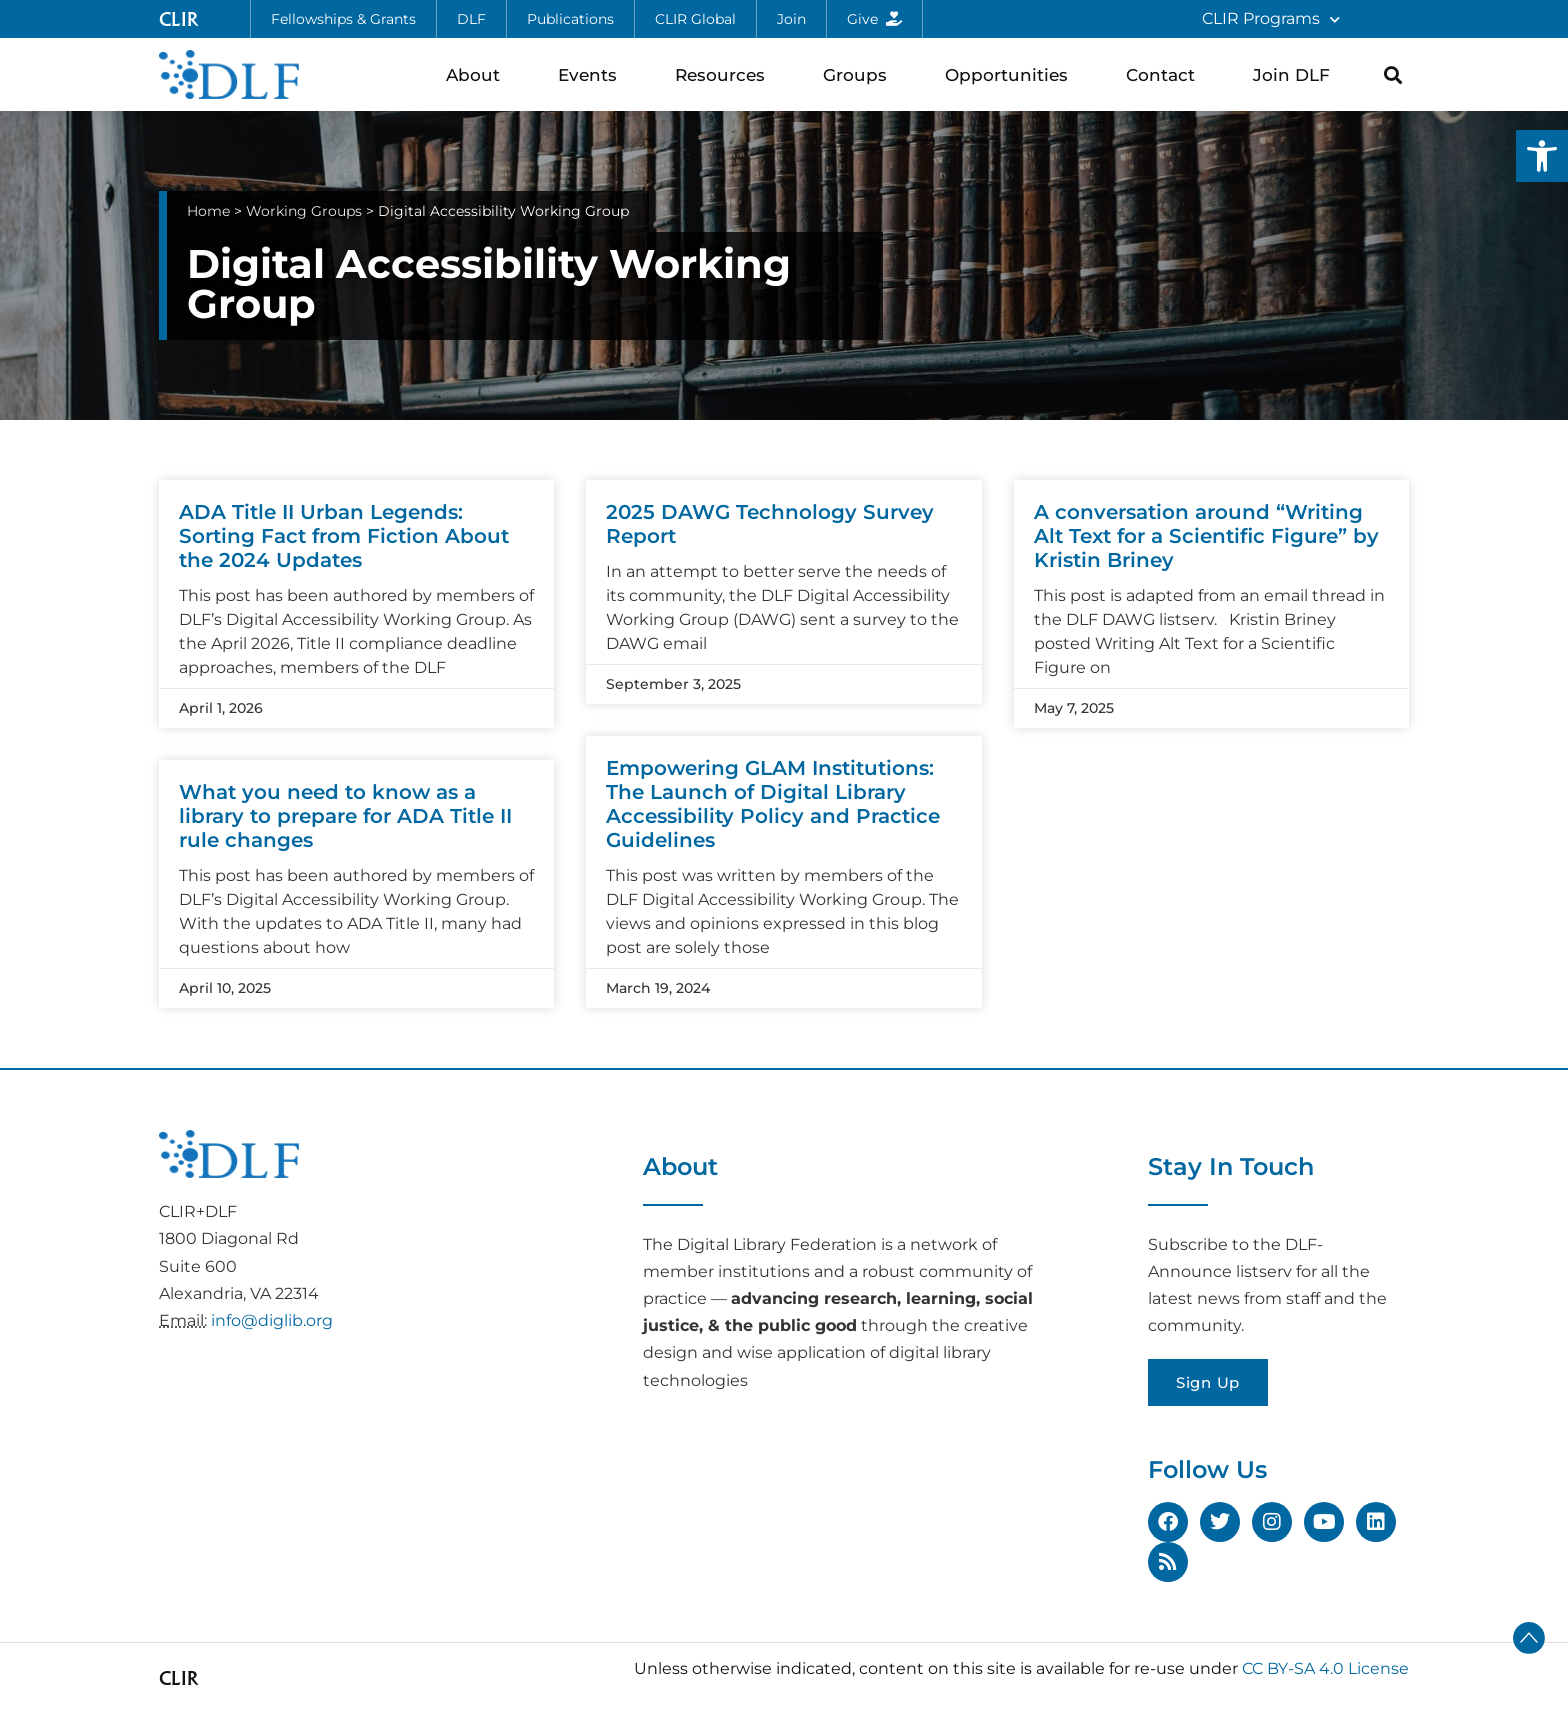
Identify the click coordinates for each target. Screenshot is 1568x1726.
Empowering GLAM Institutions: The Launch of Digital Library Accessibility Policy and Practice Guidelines (773, 804)
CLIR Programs (1271, 19)
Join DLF (1296, 74)
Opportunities (1011, 74)
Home (208, 211)
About (478, 74)
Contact (1165, 74)
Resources (725, 74)
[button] (1542, 156)
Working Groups (304, 211)
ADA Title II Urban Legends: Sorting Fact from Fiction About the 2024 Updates (344, 536)
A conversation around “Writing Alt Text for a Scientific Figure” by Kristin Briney (1206, 536)
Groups (860, 74)
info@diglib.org (272, 1320)
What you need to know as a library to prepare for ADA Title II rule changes (345, 816)
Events (592, 74)
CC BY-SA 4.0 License (1325, 1668)
